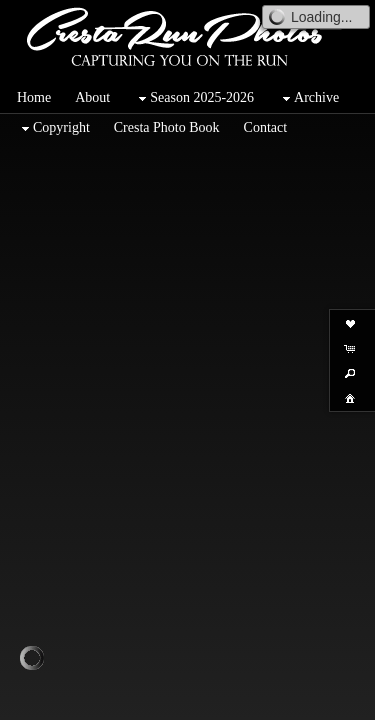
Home (34, 97)
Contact (266, 127)
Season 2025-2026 (194, 98)
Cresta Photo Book (167, 127)
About (92, 97)
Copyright (53, 128)
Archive (308, 98)
